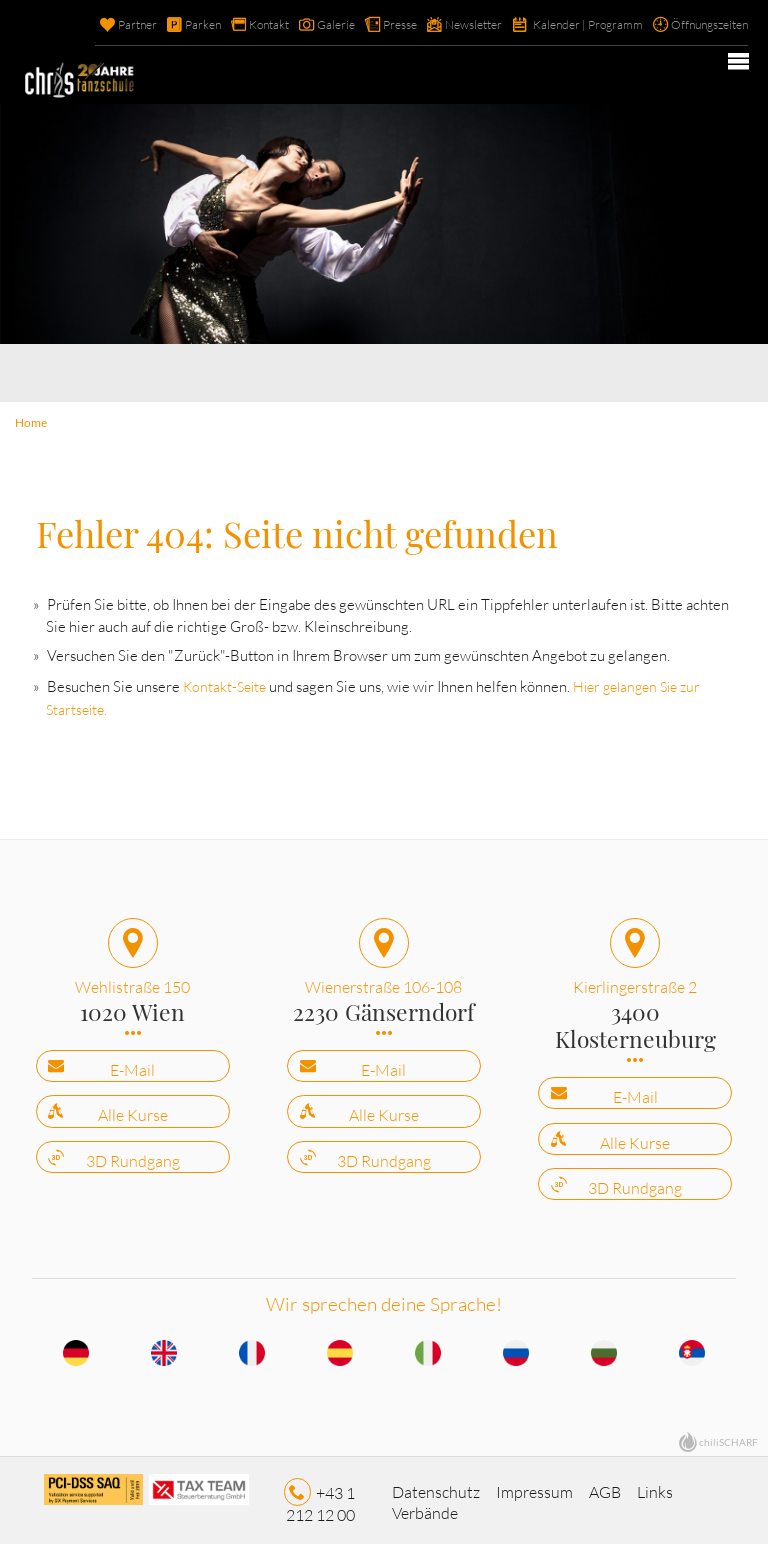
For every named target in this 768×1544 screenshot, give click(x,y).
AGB (605, 1485)
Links (655, 1485)
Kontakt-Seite (214, 683)
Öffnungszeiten (704, 25)
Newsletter (450, 25)
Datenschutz (436, 1485)
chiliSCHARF (728, 1435)
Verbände (425, 1506)
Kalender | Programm (573, 25)
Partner (92, 25)
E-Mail (132, 1064)
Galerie (302, 25)
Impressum (534, 1485)
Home (30, 421)
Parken (161, 25)
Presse (370, 25)
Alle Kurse (133, 1109)
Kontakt (231, 25)
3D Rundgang (133, 1155)
